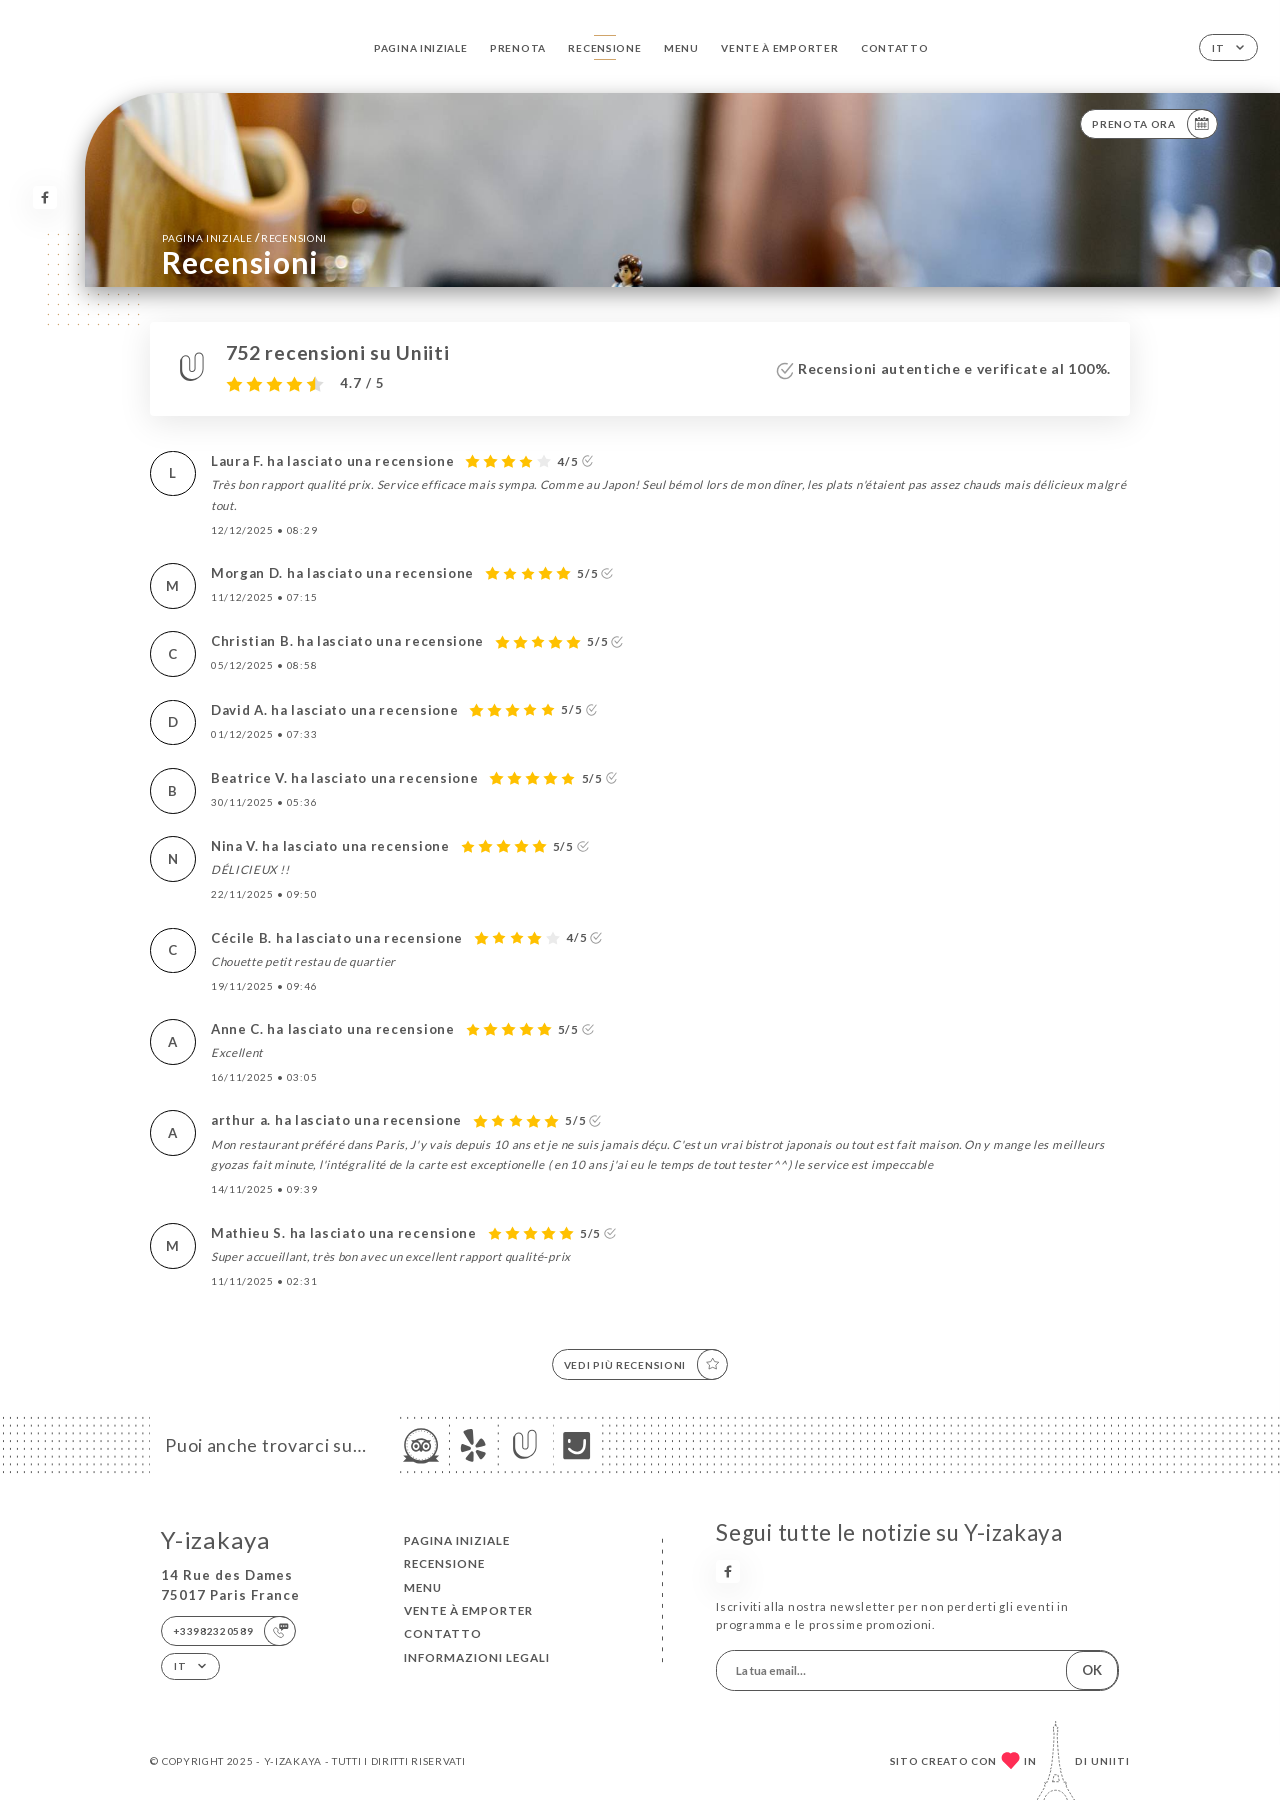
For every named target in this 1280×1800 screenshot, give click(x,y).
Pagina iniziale (420, 48)
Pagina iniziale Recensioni (244, 237)
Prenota (518, 48)
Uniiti (1110, 1761)
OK (1092, 1670)
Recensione (604, 48)
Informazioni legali (477, 1657)
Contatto (895, 48)
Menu (681, 48)
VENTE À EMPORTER (779, 48)
